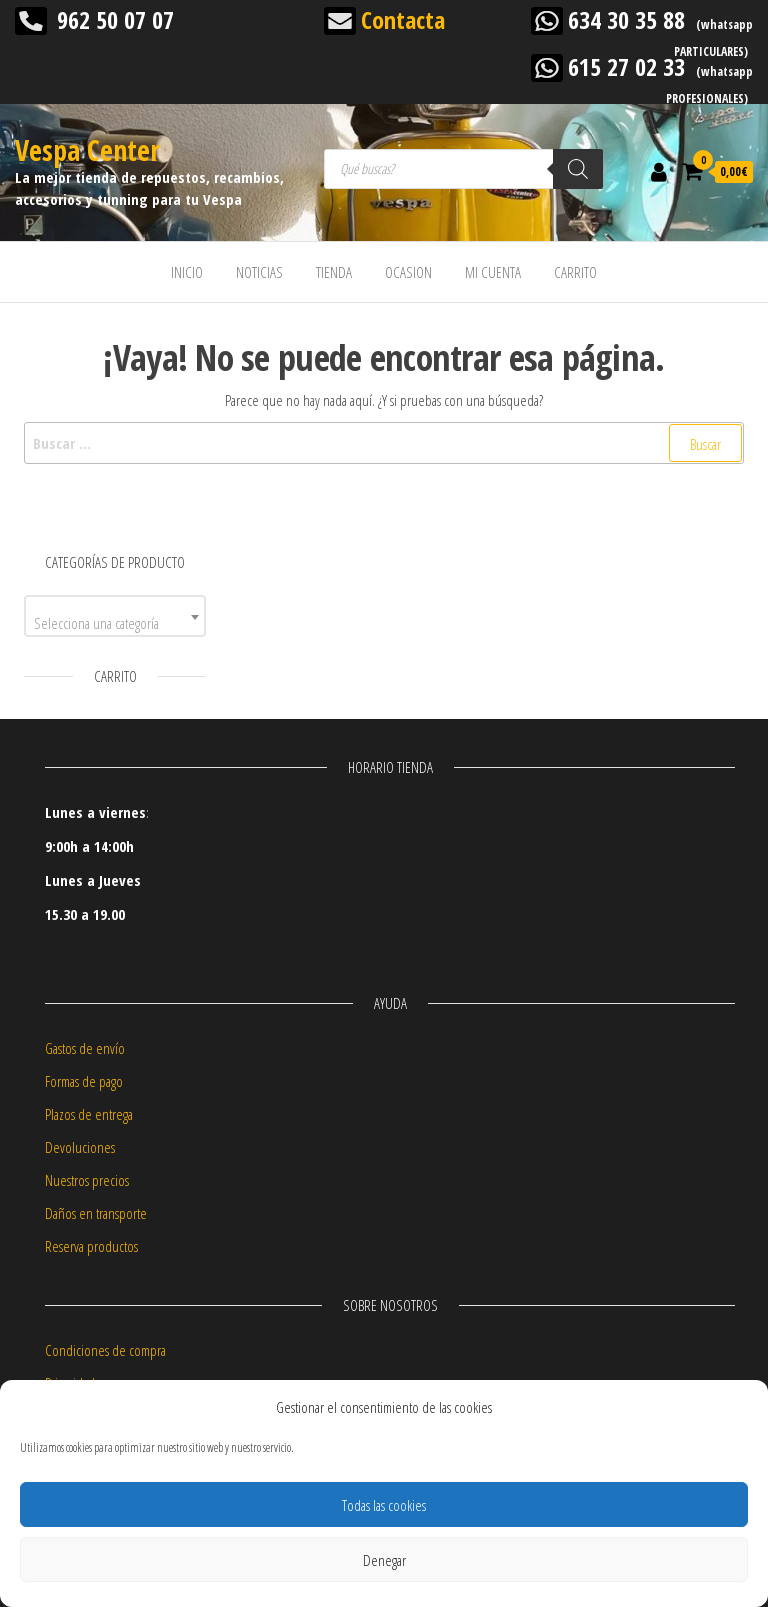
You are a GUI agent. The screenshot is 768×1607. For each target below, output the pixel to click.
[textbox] (115, 623)
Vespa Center (87, 150)
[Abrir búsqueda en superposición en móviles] (463, 169)
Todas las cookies (384, 1505)
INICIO (187, 272)
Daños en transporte (96, 1213)
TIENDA (334, 272)
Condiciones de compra (105, 1350)
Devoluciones (80, 1147)
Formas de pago (84, 1081)
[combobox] (115, 616)
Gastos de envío (85, 1048)
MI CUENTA (493, 272)
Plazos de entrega (89, 1114)
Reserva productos (91, 1246)
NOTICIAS (259, 272)
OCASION (408, 272)
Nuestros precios (87, 1180)
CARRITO (575, 272)
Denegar (384, 1560)
